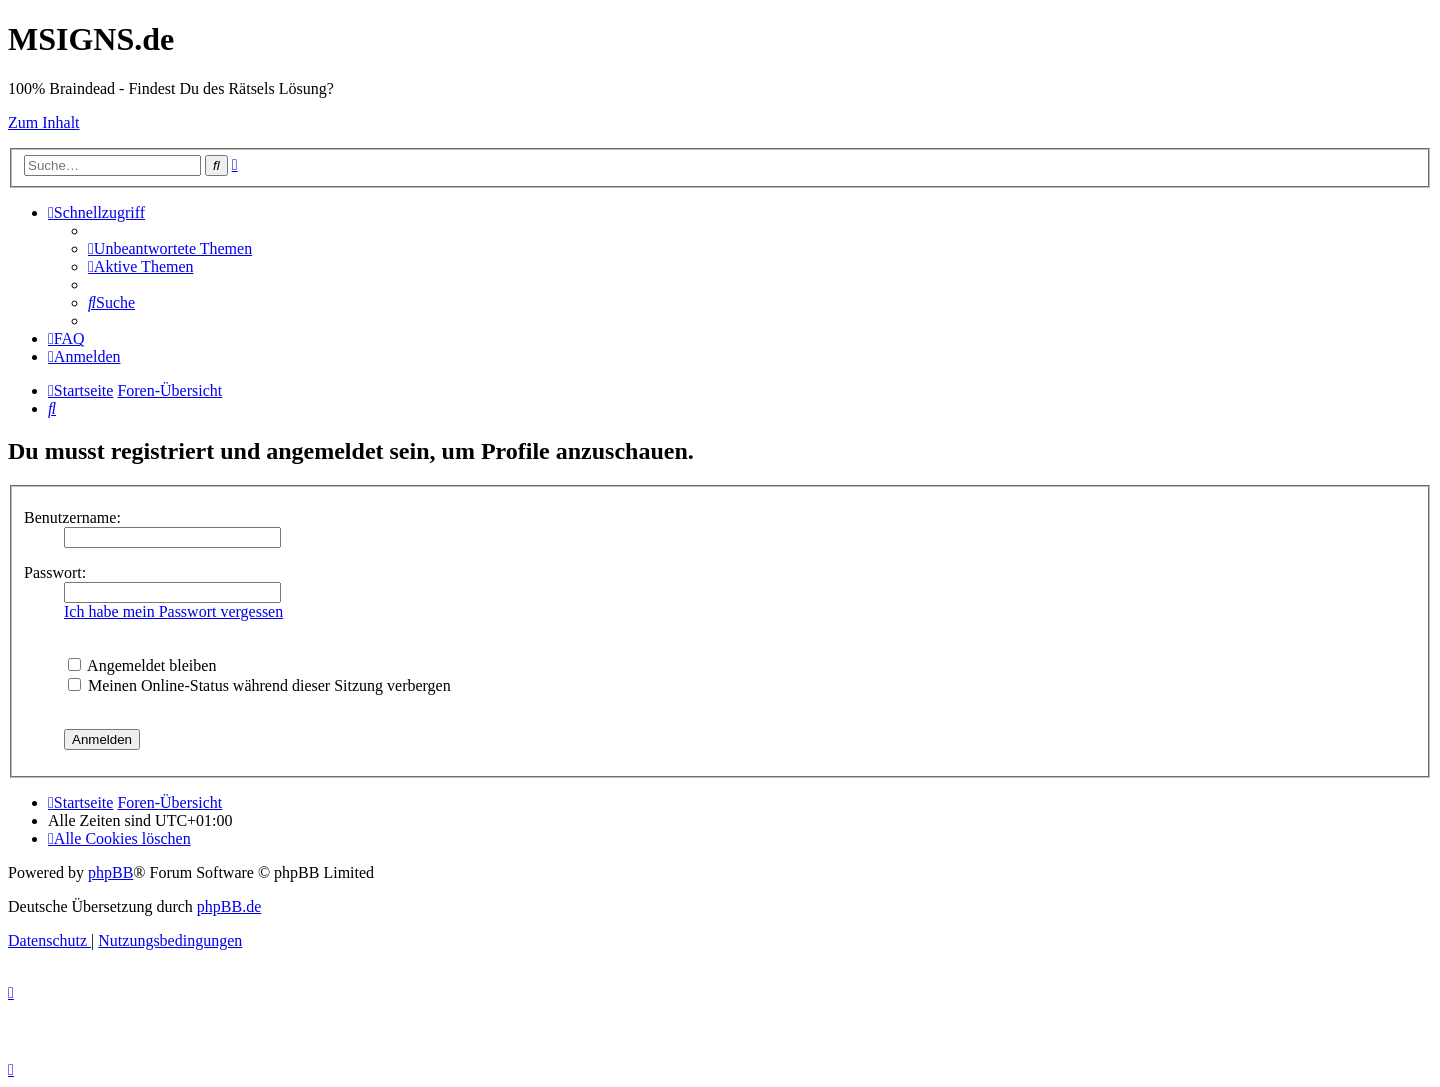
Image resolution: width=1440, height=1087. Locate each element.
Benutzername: (72, 517)
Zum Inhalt (44, 122)
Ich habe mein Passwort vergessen (173, 611)
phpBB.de (229, 906)
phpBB (110, 872)
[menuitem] (170, 248)
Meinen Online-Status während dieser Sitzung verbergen (259, 685)
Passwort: (55, 572)
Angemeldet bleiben (142, 665)
